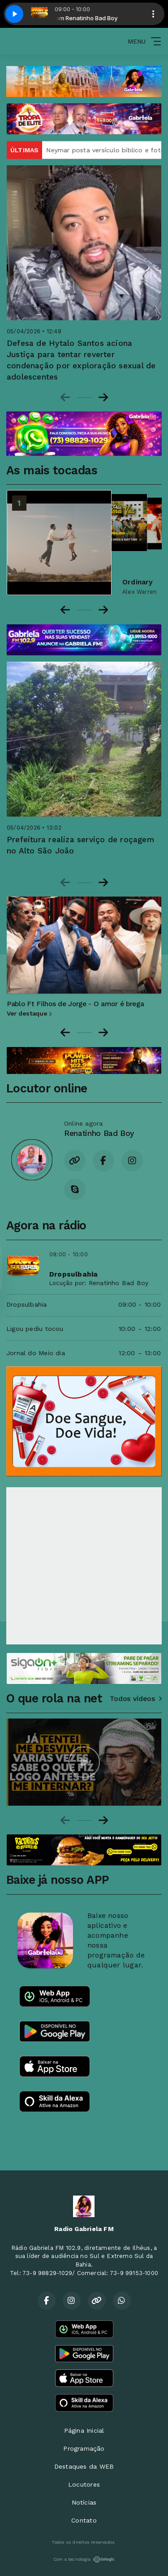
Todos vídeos (136, 1699)
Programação (83, 2448)
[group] (84, 1762)
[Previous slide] (65, 397)
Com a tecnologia (84, 2559)
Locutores (84, 2484)
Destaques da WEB (84, 2466)
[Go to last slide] (65, 1032)
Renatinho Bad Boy (119, 1282)
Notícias (84, 2502)
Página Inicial (84, 2430)
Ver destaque (29, 1013)
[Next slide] (103, 397)
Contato (83, 2520)
